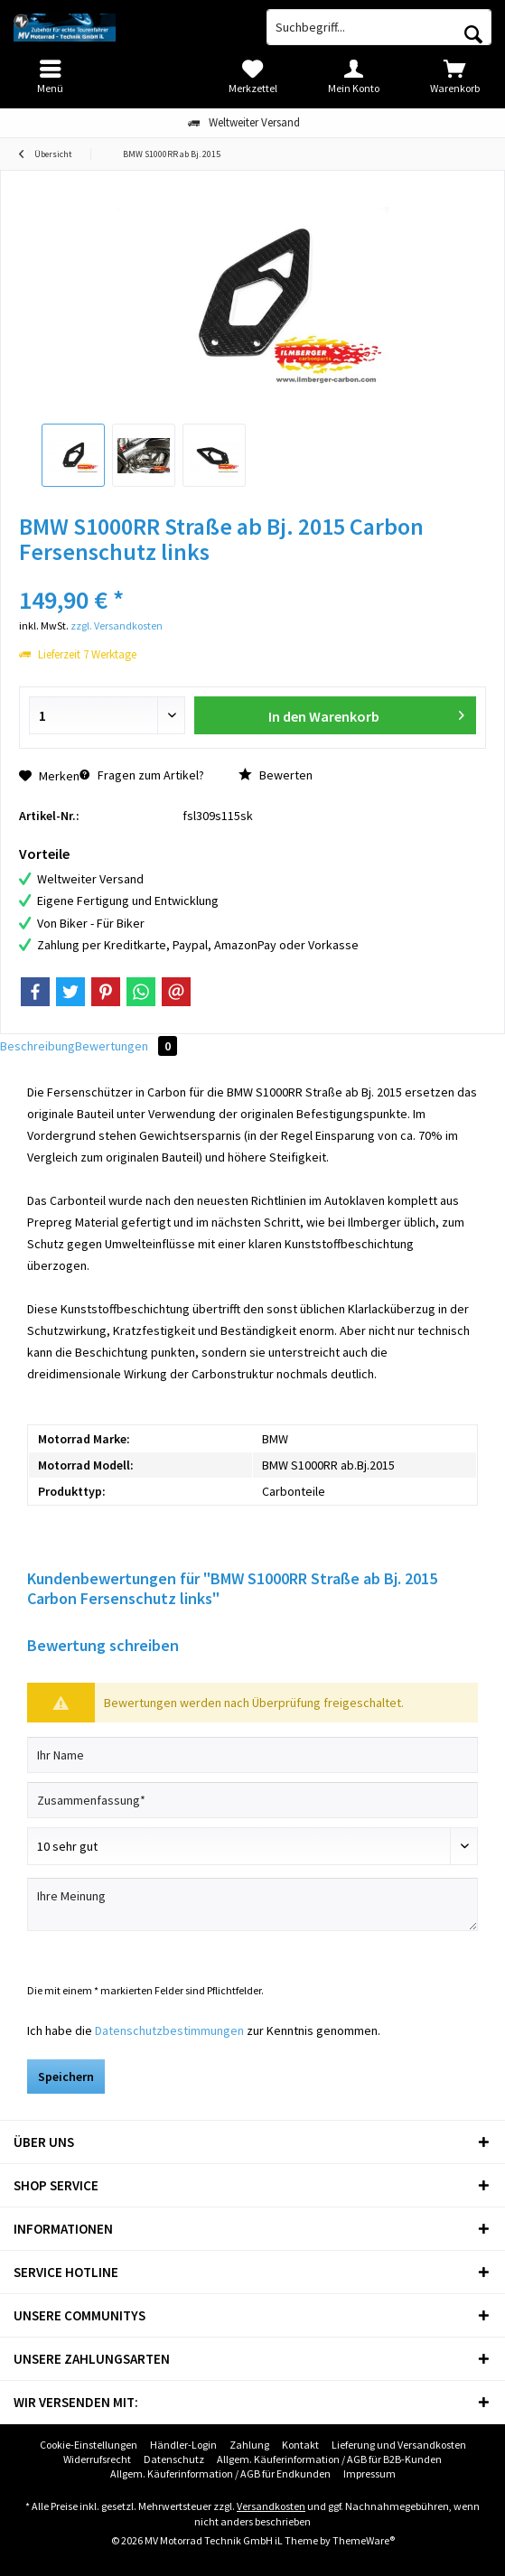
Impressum (369, 2473)
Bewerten (275, 775)
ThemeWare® (363, 2540)
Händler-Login (183, 2444)
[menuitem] (454, 76)
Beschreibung (37, 1046)
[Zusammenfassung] (252, 1800)
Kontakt (300, 2444)
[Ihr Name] (252, 1755)
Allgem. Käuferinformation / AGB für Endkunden (220, 2473)
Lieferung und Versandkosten (399, 2444)
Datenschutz (174, 2459)
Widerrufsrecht (97, 2459)
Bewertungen (126, 1046)
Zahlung (249, 2444)
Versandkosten (271, 2506)
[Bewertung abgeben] (252, 1846)
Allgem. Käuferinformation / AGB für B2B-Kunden (329, 2459)
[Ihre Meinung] (252, 1904)
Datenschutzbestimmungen (169, 2030)
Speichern (66, 2076)
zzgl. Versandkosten (116, 625)
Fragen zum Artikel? (141, 775)
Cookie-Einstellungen (88, 2444)
